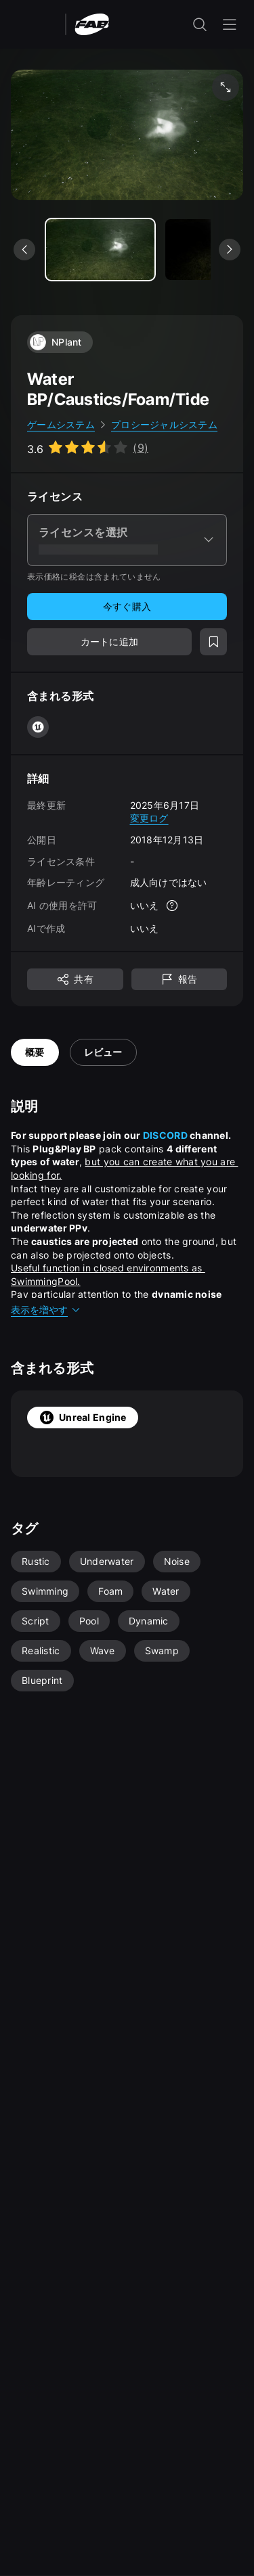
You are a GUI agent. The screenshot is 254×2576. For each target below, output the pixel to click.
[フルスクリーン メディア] (225, 87)
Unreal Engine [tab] (83, 1417)
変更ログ (149, 818)
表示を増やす (46, 1309)
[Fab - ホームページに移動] (92, 23)
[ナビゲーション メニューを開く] (229, 24)
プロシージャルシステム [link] (164, 424)
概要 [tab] (35, 1052)
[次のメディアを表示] (229, 249)
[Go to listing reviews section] (87, 448)
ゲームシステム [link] (61, 424)
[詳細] (172, 905)
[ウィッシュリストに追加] (213, 641)
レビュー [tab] (103, 1052)
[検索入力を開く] (200, 24)
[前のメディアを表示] (24, 249)
